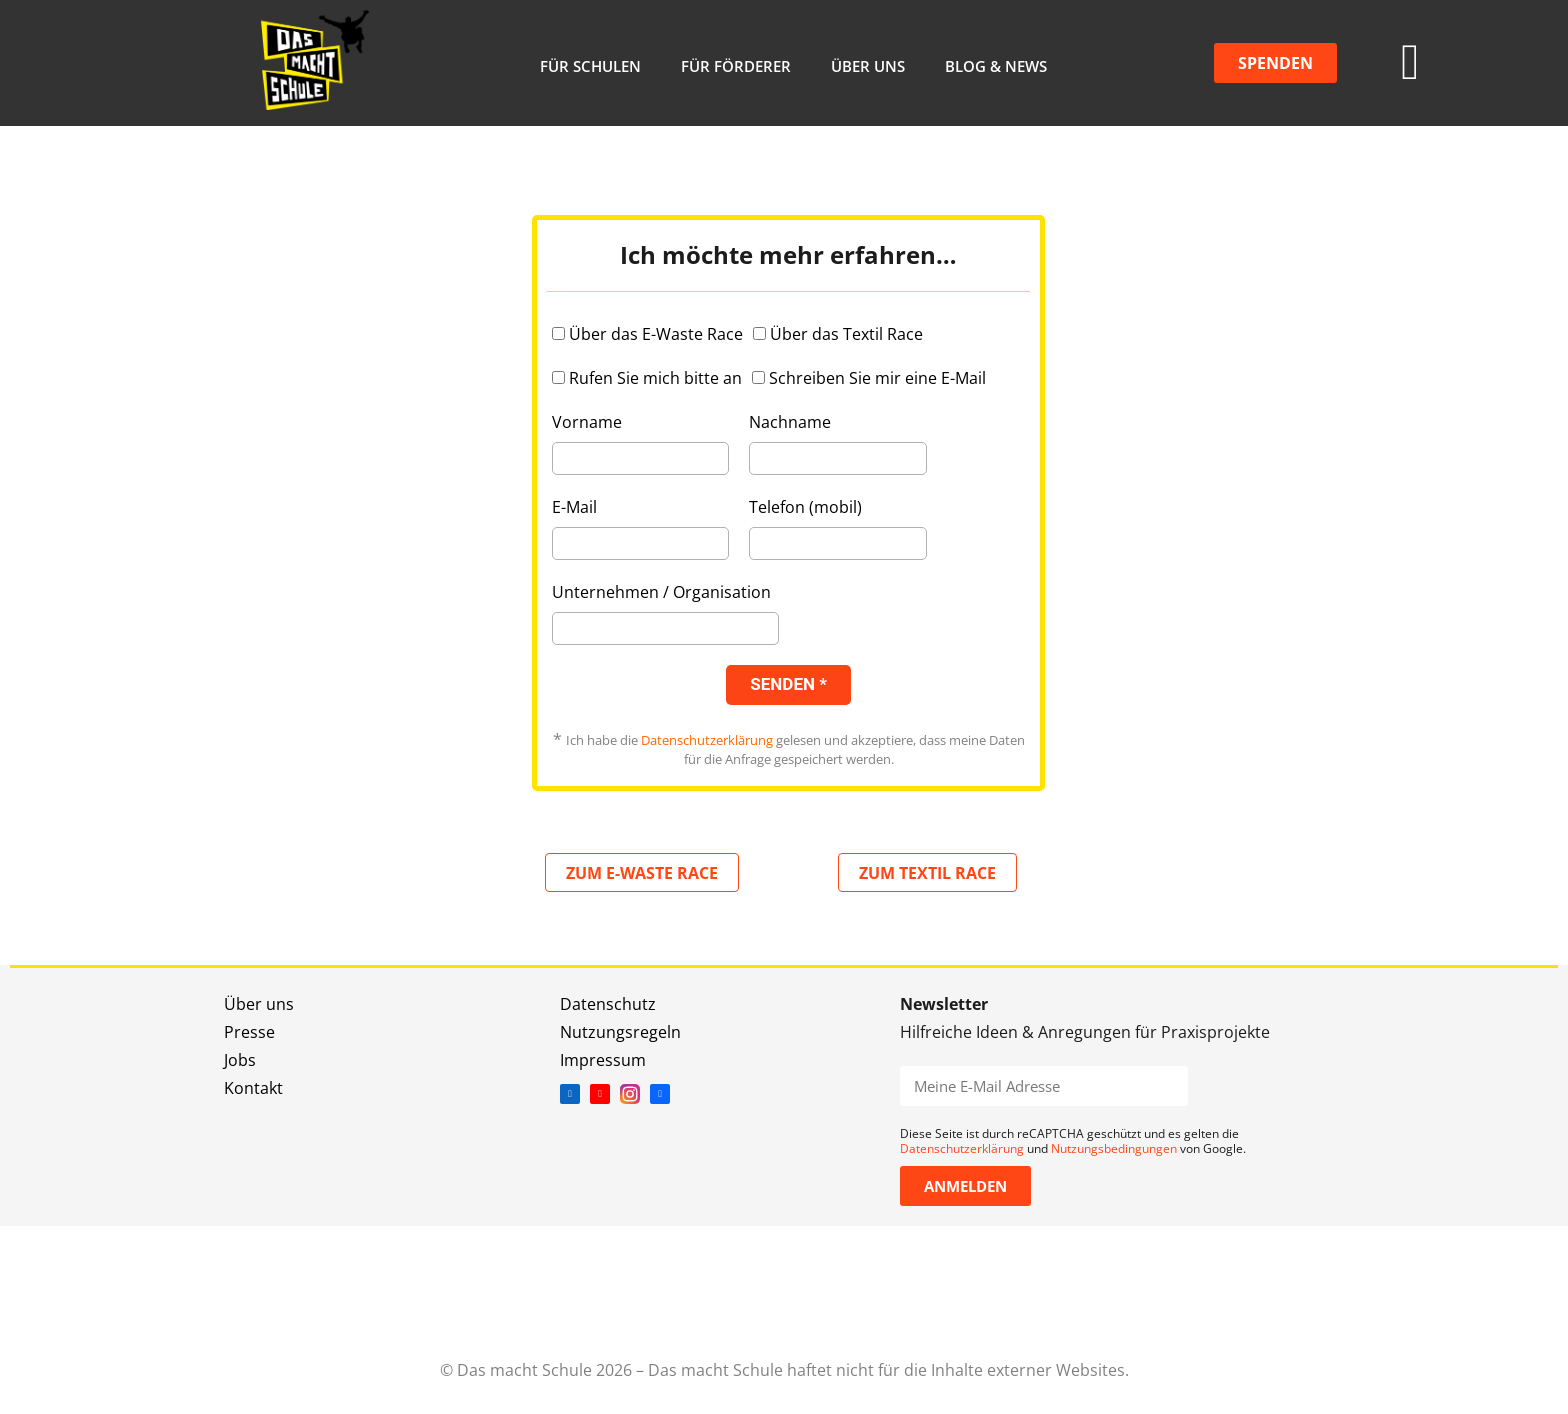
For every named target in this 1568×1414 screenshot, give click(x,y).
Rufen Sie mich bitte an (655, 378)
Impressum (603, 1060)
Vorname (587, 422)
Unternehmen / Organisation (661, 592)
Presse (249, 1032)
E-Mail (574, 507)
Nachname (790, 422)
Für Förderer (736, 66)
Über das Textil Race (846, 334)
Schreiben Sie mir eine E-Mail (877, 378)
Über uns (868, 66)
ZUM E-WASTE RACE (642, 873)
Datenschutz (608, 1004)
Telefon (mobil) (805, 507)
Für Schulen (590, 66)
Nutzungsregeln (620, 1032)
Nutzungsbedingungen (1114, 1148)
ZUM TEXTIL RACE (927, 873)
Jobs (240, 1060)
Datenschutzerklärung (707, 740)
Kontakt (253, 1088)
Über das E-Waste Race (656, 334)
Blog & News (996, 66)
